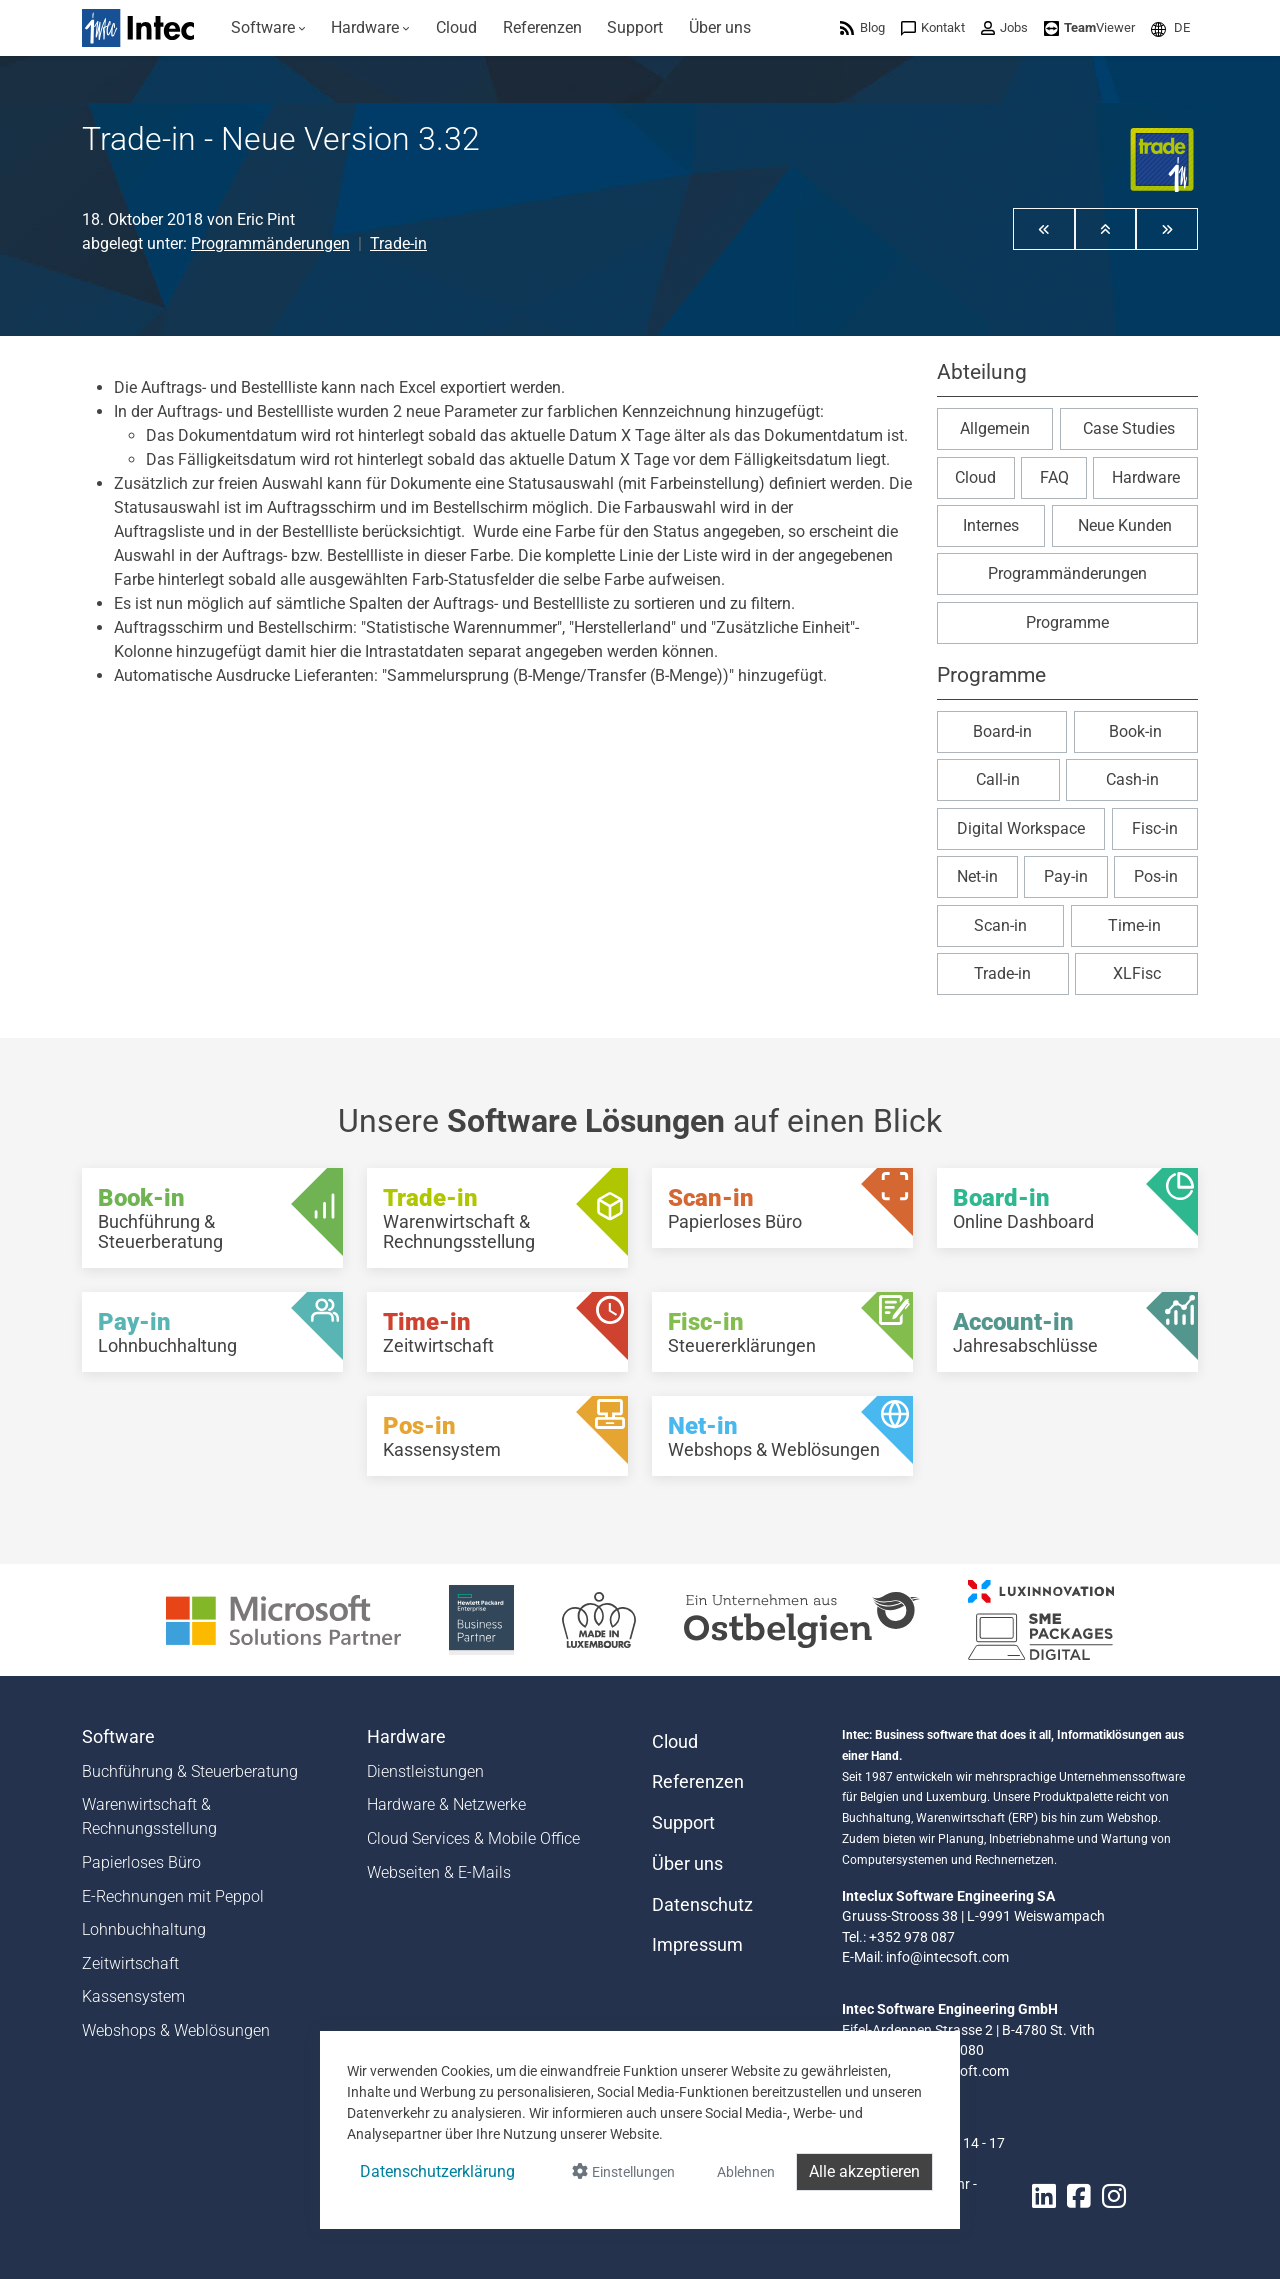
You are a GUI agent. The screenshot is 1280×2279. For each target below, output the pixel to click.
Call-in (998, 779)
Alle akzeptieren (864, 2171)
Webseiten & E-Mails (439, 1872)
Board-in (1002, 731)
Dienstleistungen (425, 1771)
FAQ (1054, 477)
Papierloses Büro (141, 1862)
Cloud (975, 477)
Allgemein (995, 428)
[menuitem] (268, 28)
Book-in (1135, 731)
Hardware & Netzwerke (446, 1804)
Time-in (1134, 925)
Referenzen (698, 1782)
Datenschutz (702, 1905)
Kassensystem (133, 1996)
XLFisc (1137, 973)
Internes (991, 525)
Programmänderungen (270, 243)
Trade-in (398, 243)
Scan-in (1000, 925)
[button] (1170, 27)
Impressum (697, 1945)
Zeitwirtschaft (130, 1963)
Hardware (1146, 477)
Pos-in (1156, 876)
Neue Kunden (1125, 525)
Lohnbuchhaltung (144, 1929)
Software (118, 1737)
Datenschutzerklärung (437, 2171)
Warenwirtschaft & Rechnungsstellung (149, 1816)
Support (683, 1823)
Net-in (977, 876)
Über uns (687, 1864)
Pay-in (1066, 876)
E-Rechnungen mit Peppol (173, 1896)
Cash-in (1132, 779)
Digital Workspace (1021, 828)
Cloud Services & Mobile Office (473, 1838)
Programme (1067, 622)
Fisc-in (1155, 828)
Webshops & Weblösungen (176, 2030)
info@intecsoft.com (947, 1957)
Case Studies (1129, 428)
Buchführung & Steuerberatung (190, 1771)
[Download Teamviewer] (1089, 27)
